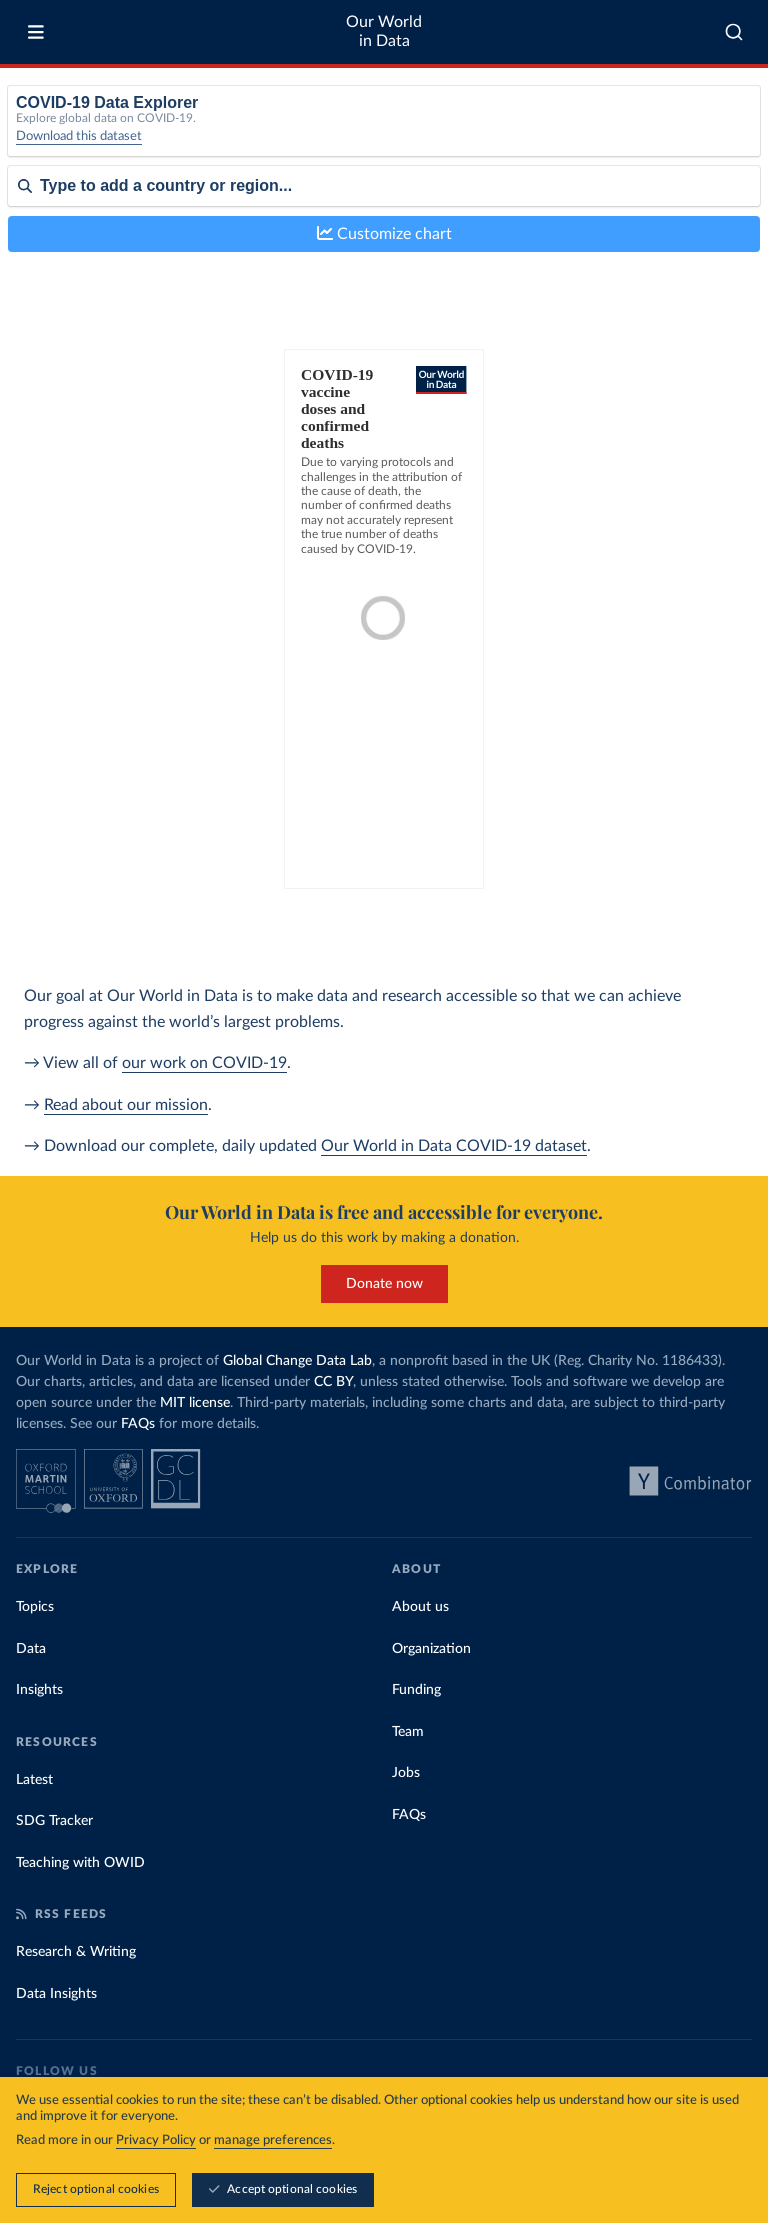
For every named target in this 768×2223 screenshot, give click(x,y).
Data (31, 1649)
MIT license (195, 1403)
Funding (416, 1690)
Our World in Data (384, 31)
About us (420, 1607)
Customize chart (384, 233)
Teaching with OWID (80, 1863)
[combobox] (734, 32)
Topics (35, 1607)
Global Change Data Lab (297, 1361)
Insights (39, 1690)
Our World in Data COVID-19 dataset (454, 1146)
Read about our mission (126, 1105)
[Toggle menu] (36, 32)
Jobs (406, 1773)
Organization (431, 1649)
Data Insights (56, 1994)
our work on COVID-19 (204, 1063)
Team (408, 1732)
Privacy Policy (156, 2140)
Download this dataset (79, 136)
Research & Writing (76, 1952)
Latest (34, 1780)
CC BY (333, 1382)
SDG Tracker (54, 1821)
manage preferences (273, 2140)
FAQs (138, 1424)
